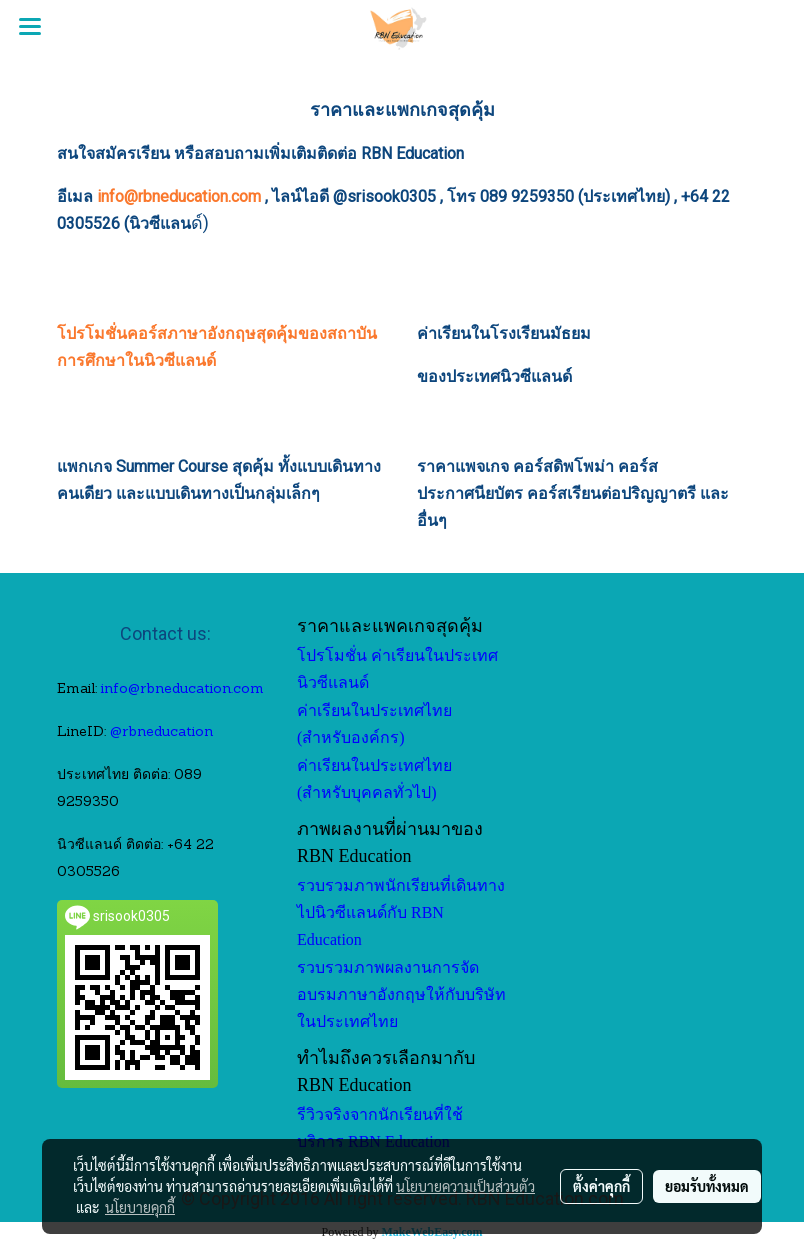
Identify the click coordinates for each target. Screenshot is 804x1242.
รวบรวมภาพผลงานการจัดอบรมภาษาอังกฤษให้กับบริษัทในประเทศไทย (401, 994)
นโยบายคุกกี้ (140, 1207)
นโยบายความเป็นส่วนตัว (465, 1186)
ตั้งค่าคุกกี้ (601, 1186)
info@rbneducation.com (179, 196)
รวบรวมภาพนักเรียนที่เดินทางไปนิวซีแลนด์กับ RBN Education (401, 912)
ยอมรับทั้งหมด (707, 1186)
